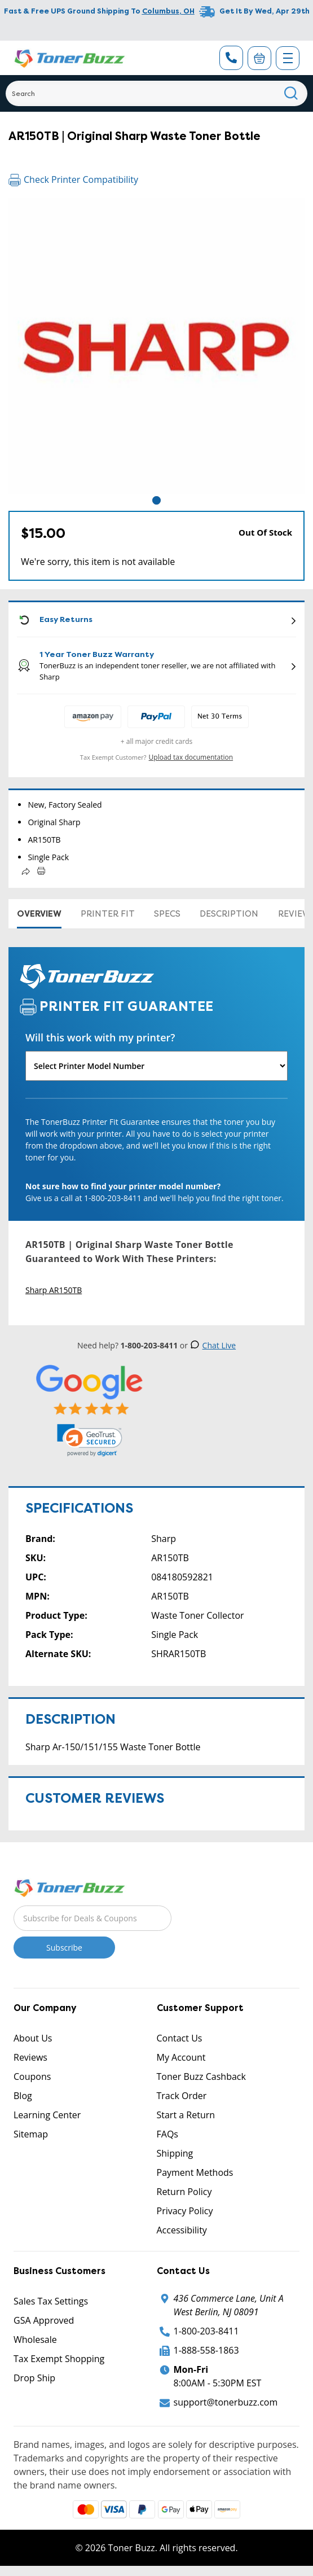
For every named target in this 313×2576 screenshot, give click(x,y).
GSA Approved (44, 2320)
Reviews (30, 2057)
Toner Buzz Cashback (201, 2076)
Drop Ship (34, 2378)
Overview (39, 913)
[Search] (156, 93)
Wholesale (35, 2339)
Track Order (182, 2095)
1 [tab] (156, 500)
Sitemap (31, 2134)
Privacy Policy (185, 2211)
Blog (23, 2095)
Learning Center (47, 2115)
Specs (167, 914)
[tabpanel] (156, 346)
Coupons (32, 2076)
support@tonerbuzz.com (226, 2402)
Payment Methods (195, 2172)
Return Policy (184, 2191)
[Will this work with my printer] (156, 1066)
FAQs (167, 2134)
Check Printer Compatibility (73, 179)
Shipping (175, 2153)
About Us (33, 2038)
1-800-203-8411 (206, 2331)
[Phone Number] (231, 58)
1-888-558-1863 (206, 2350)
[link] (90, 1440)
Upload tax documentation (191, 757)
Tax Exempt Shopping (59, 2358)
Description (229, 914)
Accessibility (182, 2230)
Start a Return (186, 2115)
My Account (181, 2057)
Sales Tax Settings (51, 2301)
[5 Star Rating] (89, 1389)
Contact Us (179, 2038)
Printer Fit (108, 914)
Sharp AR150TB (53, 1290)
